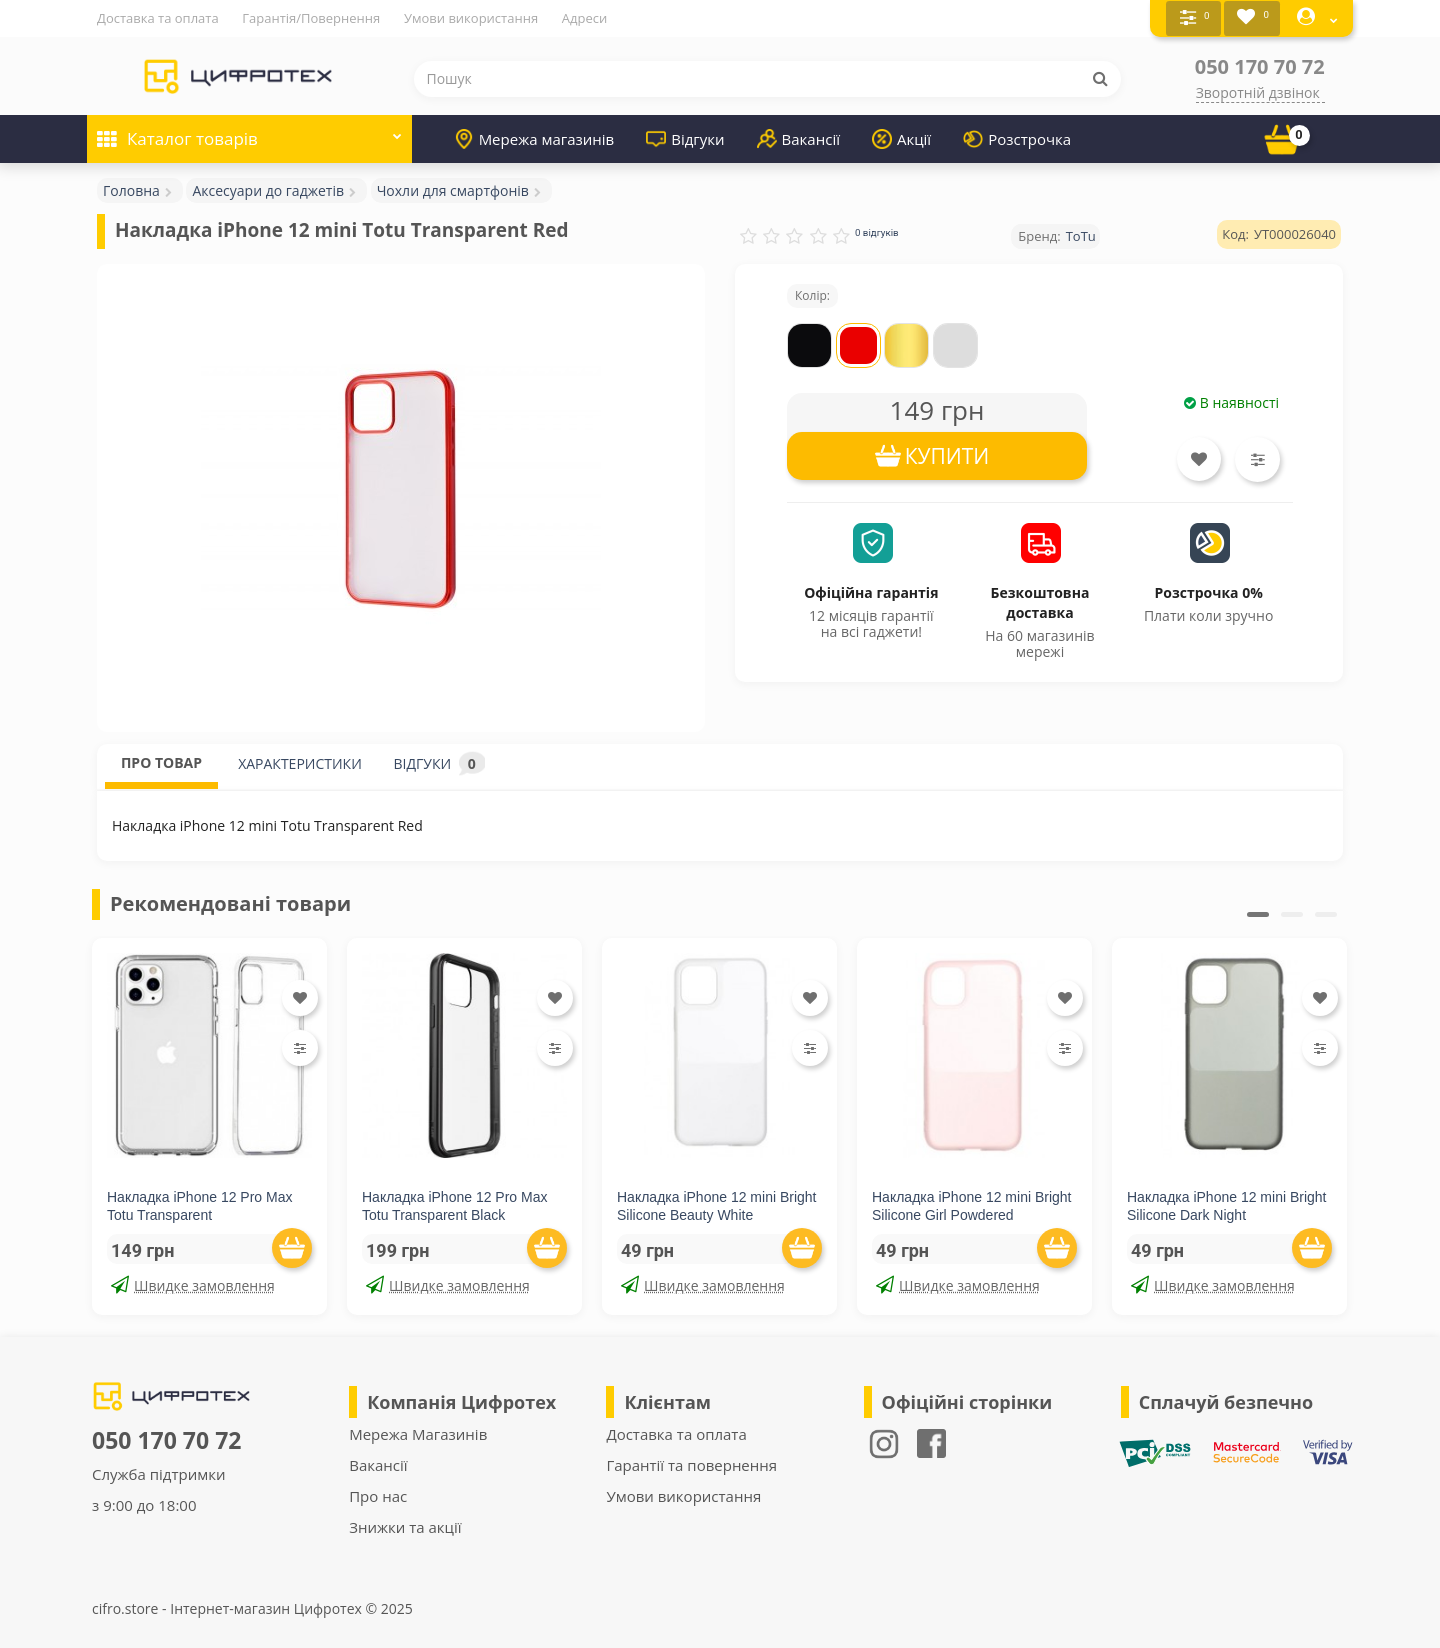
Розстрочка (1017, 138)
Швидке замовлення (193, 1284)
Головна (131, 189)
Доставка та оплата (158, 18)
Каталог (249, 131)
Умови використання (471, 18)
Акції (901, 138)
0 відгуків (877, 231)
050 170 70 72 (1260, 65)
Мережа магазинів (534, 138)
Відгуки (685, 138)
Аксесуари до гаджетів (268, 189)
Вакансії (798, 138)
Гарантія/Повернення (311, 18)
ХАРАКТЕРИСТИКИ (300, 762)
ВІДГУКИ (439, 762)
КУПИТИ (947, 455)
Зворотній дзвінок (1258, 91)
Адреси (584, 18)
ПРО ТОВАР (161, 761)
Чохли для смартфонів (453, 189)
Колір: (812, 294)
